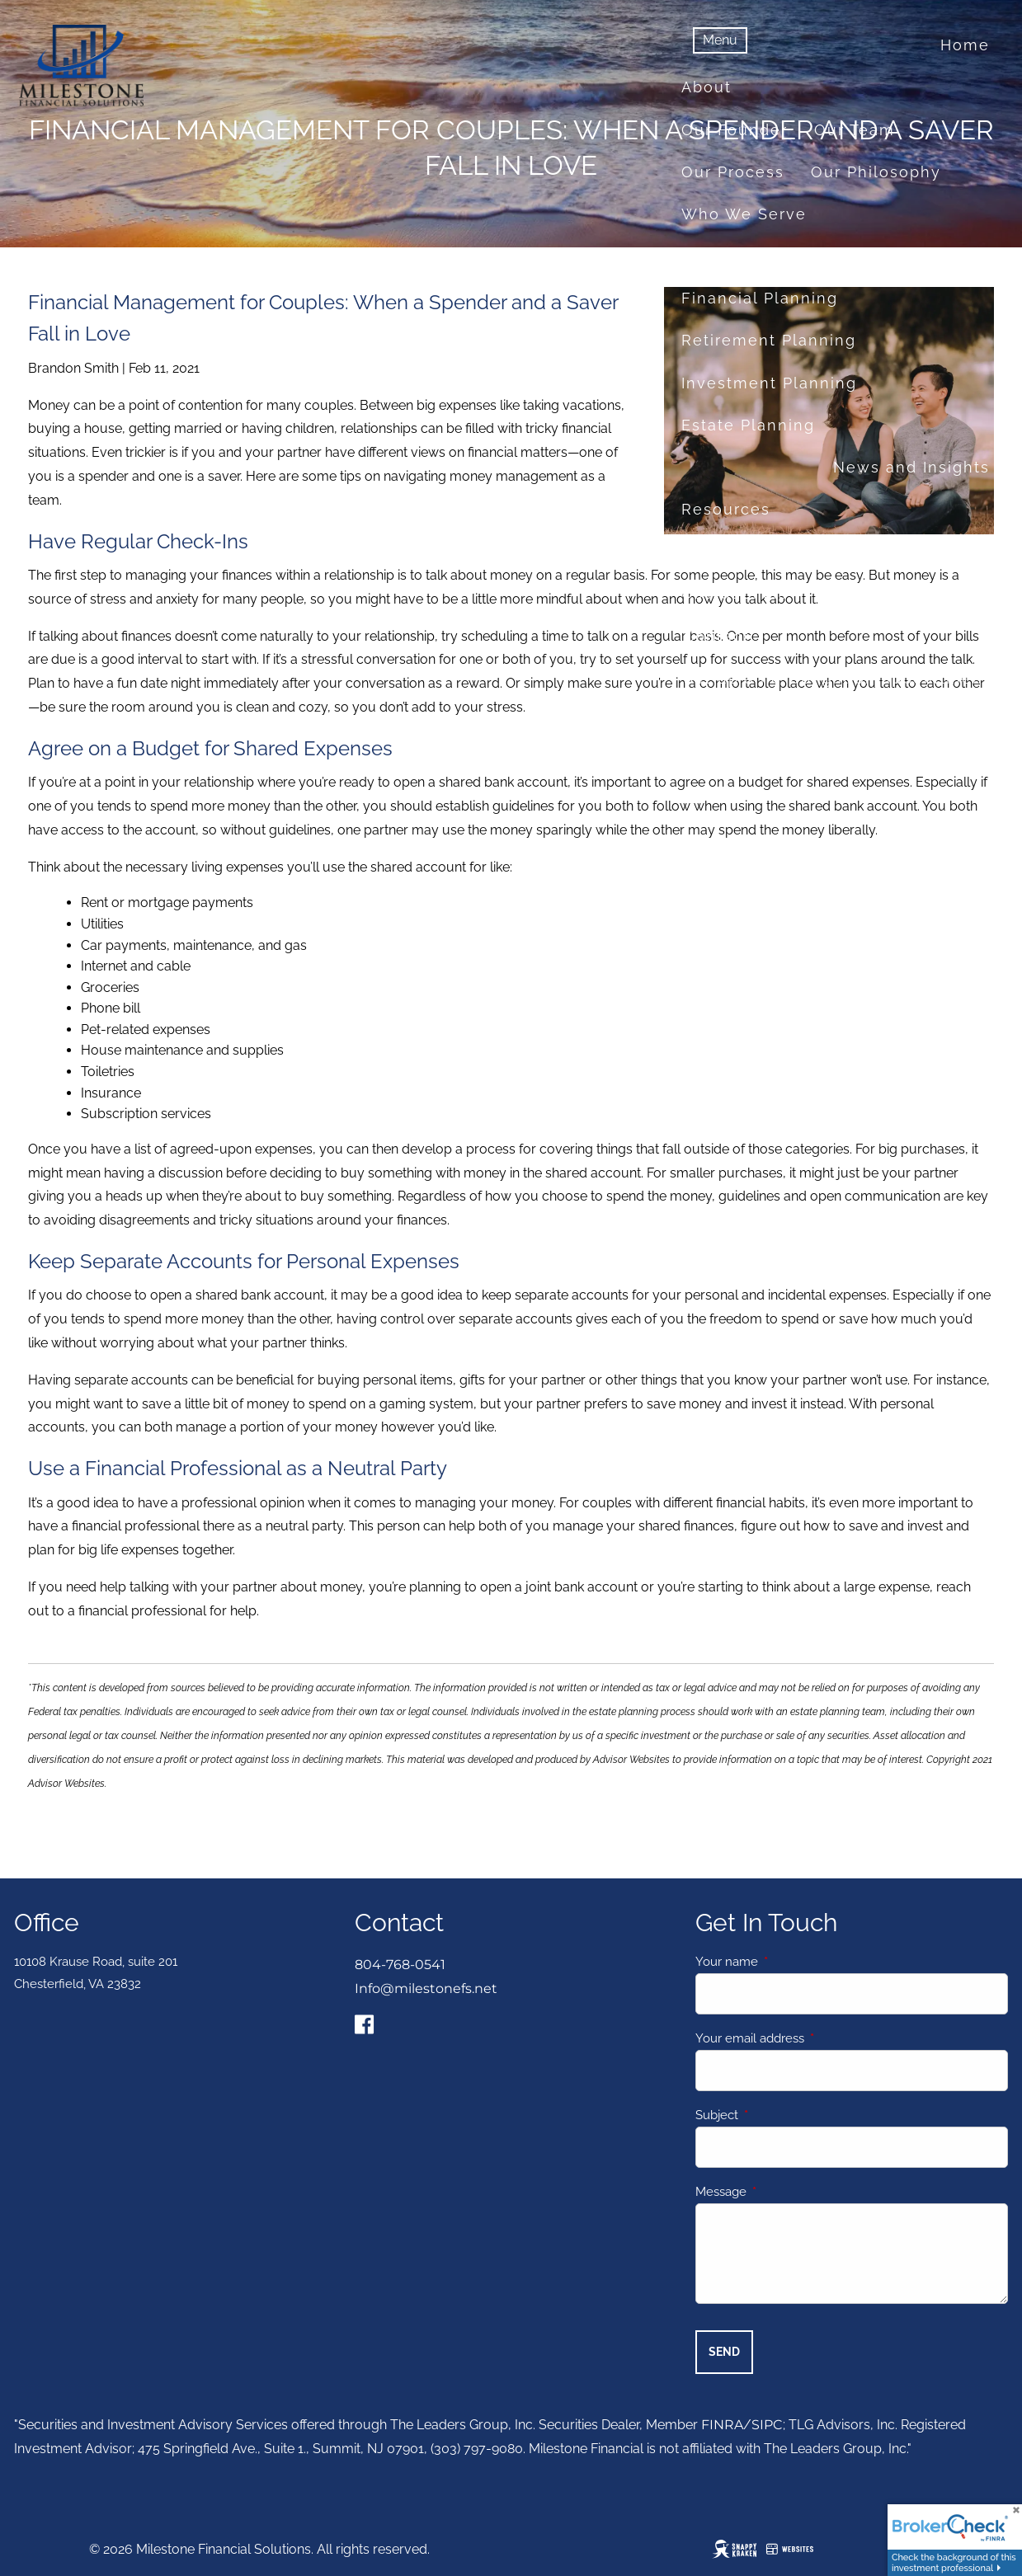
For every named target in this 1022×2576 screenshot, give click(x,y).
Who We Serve (744, 214)
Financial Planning (759, 298)
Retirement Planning (768, 340)
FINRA (722, 2425)
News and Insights (911, 467)
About (706, 87)
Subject (776, 2115)
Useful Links (734, 593)
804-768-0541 (400, 1965)
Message (780, 2192)
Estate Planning (748, 425)
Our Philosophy (876, 172)
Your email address (809, 2039)
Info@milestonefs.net (426, 1988)
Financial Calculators (770, 551)
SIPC (767, 2425)
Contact (717, 636)
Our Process (732, 172)
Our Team (854, 130)
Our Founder (734, 130)
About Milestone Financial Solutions (835, 720)
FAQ (831, 593)
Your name (786, 1962)
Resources (725, 509)
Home (965, 45)
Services (717, 256)
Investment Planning (769, 383)
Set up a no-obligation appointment (837, 678)
